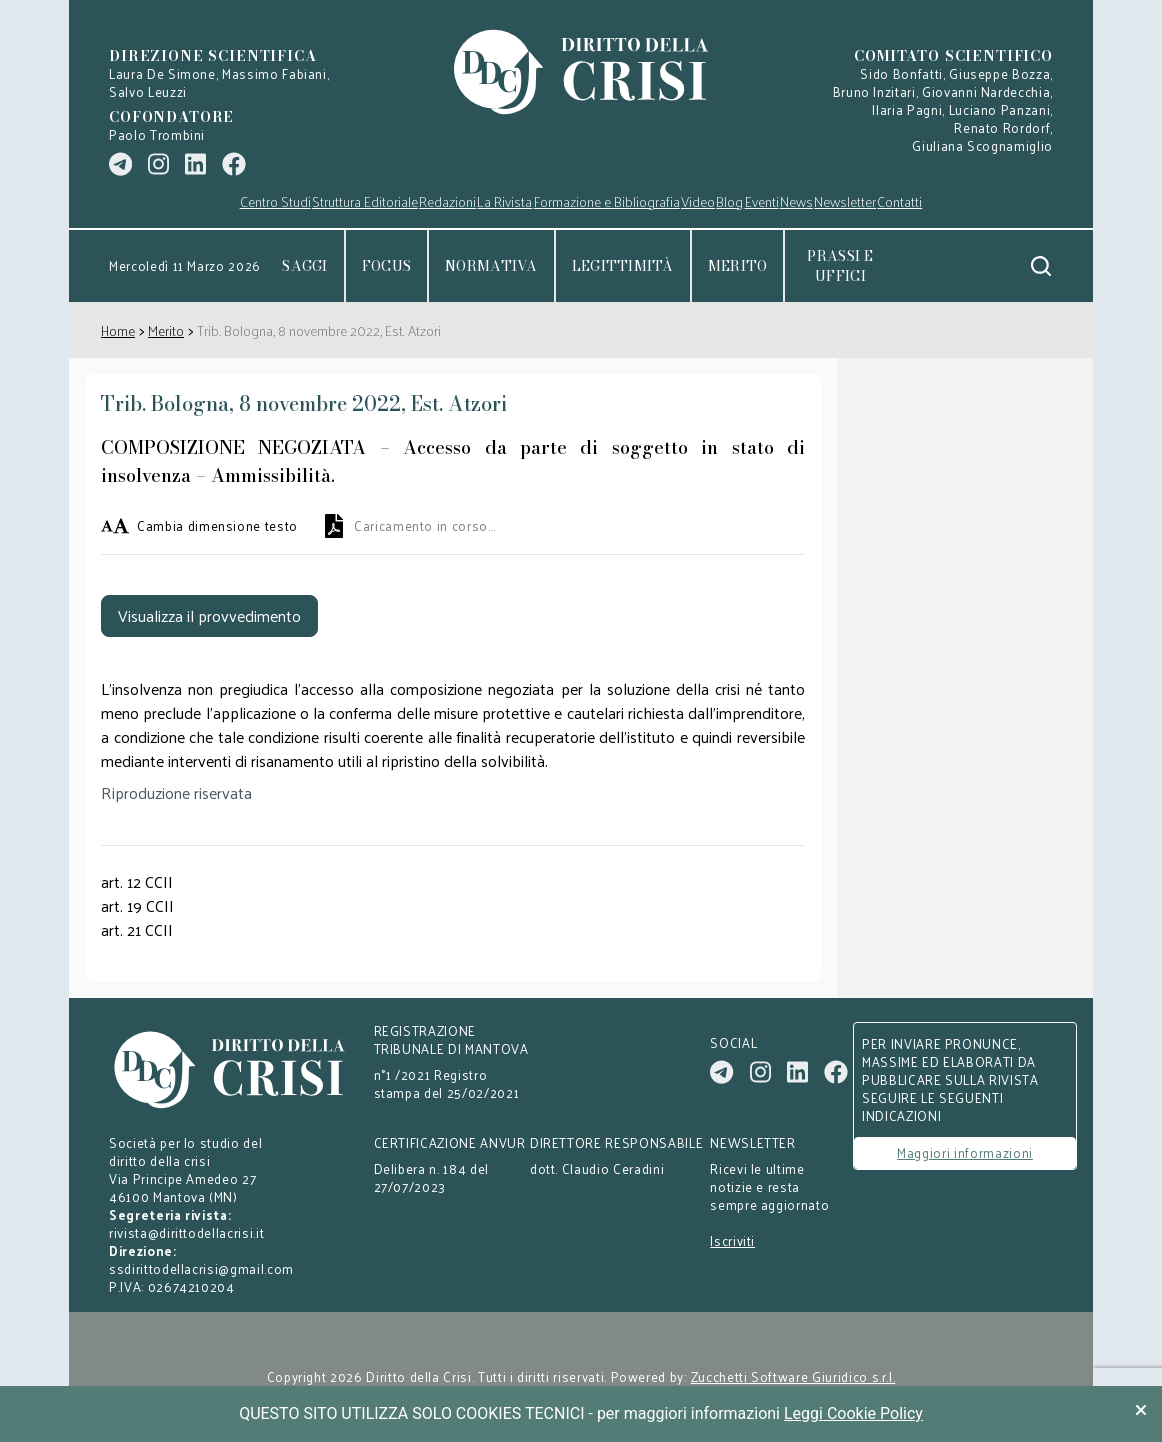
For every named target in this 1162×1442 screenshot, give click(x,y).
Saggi (304, 266)
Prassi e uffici (840, 266)
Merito (738, 266)
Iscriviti (732, 1241)
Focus (386, 266)
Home (118, 330)
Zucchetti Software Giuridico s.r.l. (793, 1377)
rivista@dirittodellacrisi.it (186, 1232)
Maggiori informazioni (965, 1152)
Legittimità (623, 266)
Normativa (491, 266)
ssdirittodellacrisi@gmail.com (201, 1268)
